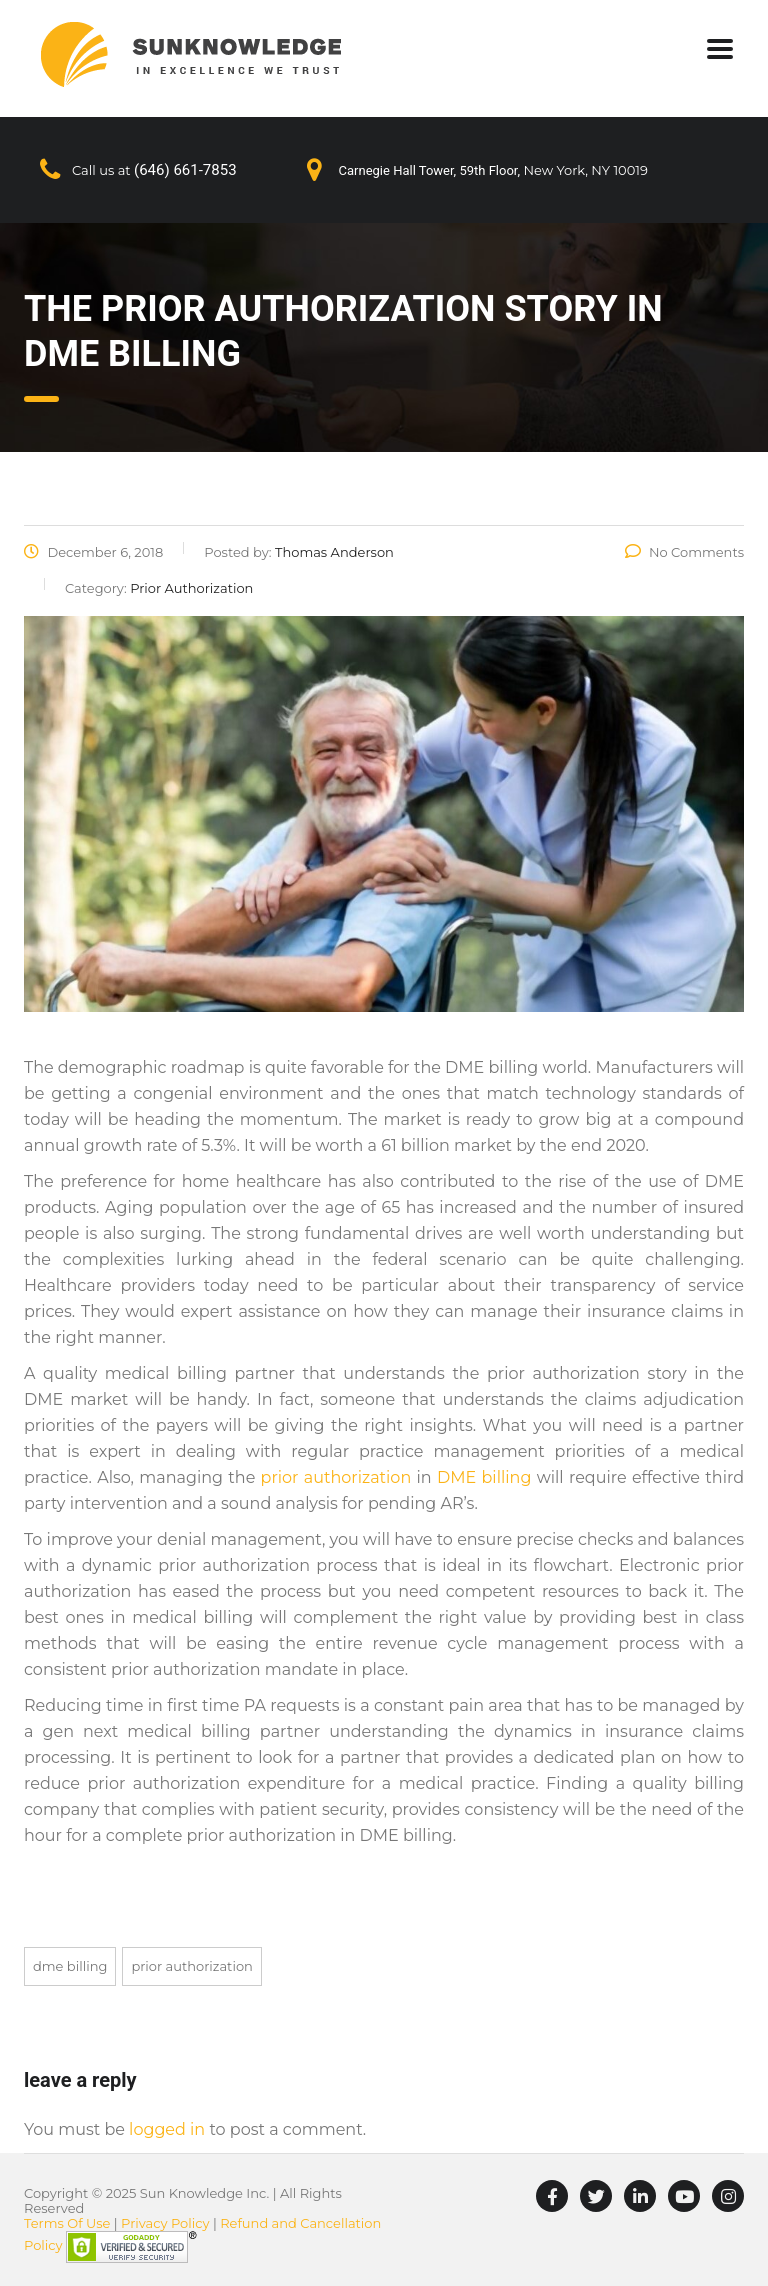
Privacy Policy (165, 2223)
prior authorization (336, 1477)
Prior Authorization (191, 1966)
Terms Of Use (67, 2223)
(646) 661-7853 (185, 170)
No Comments (684, 552)
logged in (167, 2129)
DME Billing (70, 1966)
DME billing (484, 1477)
